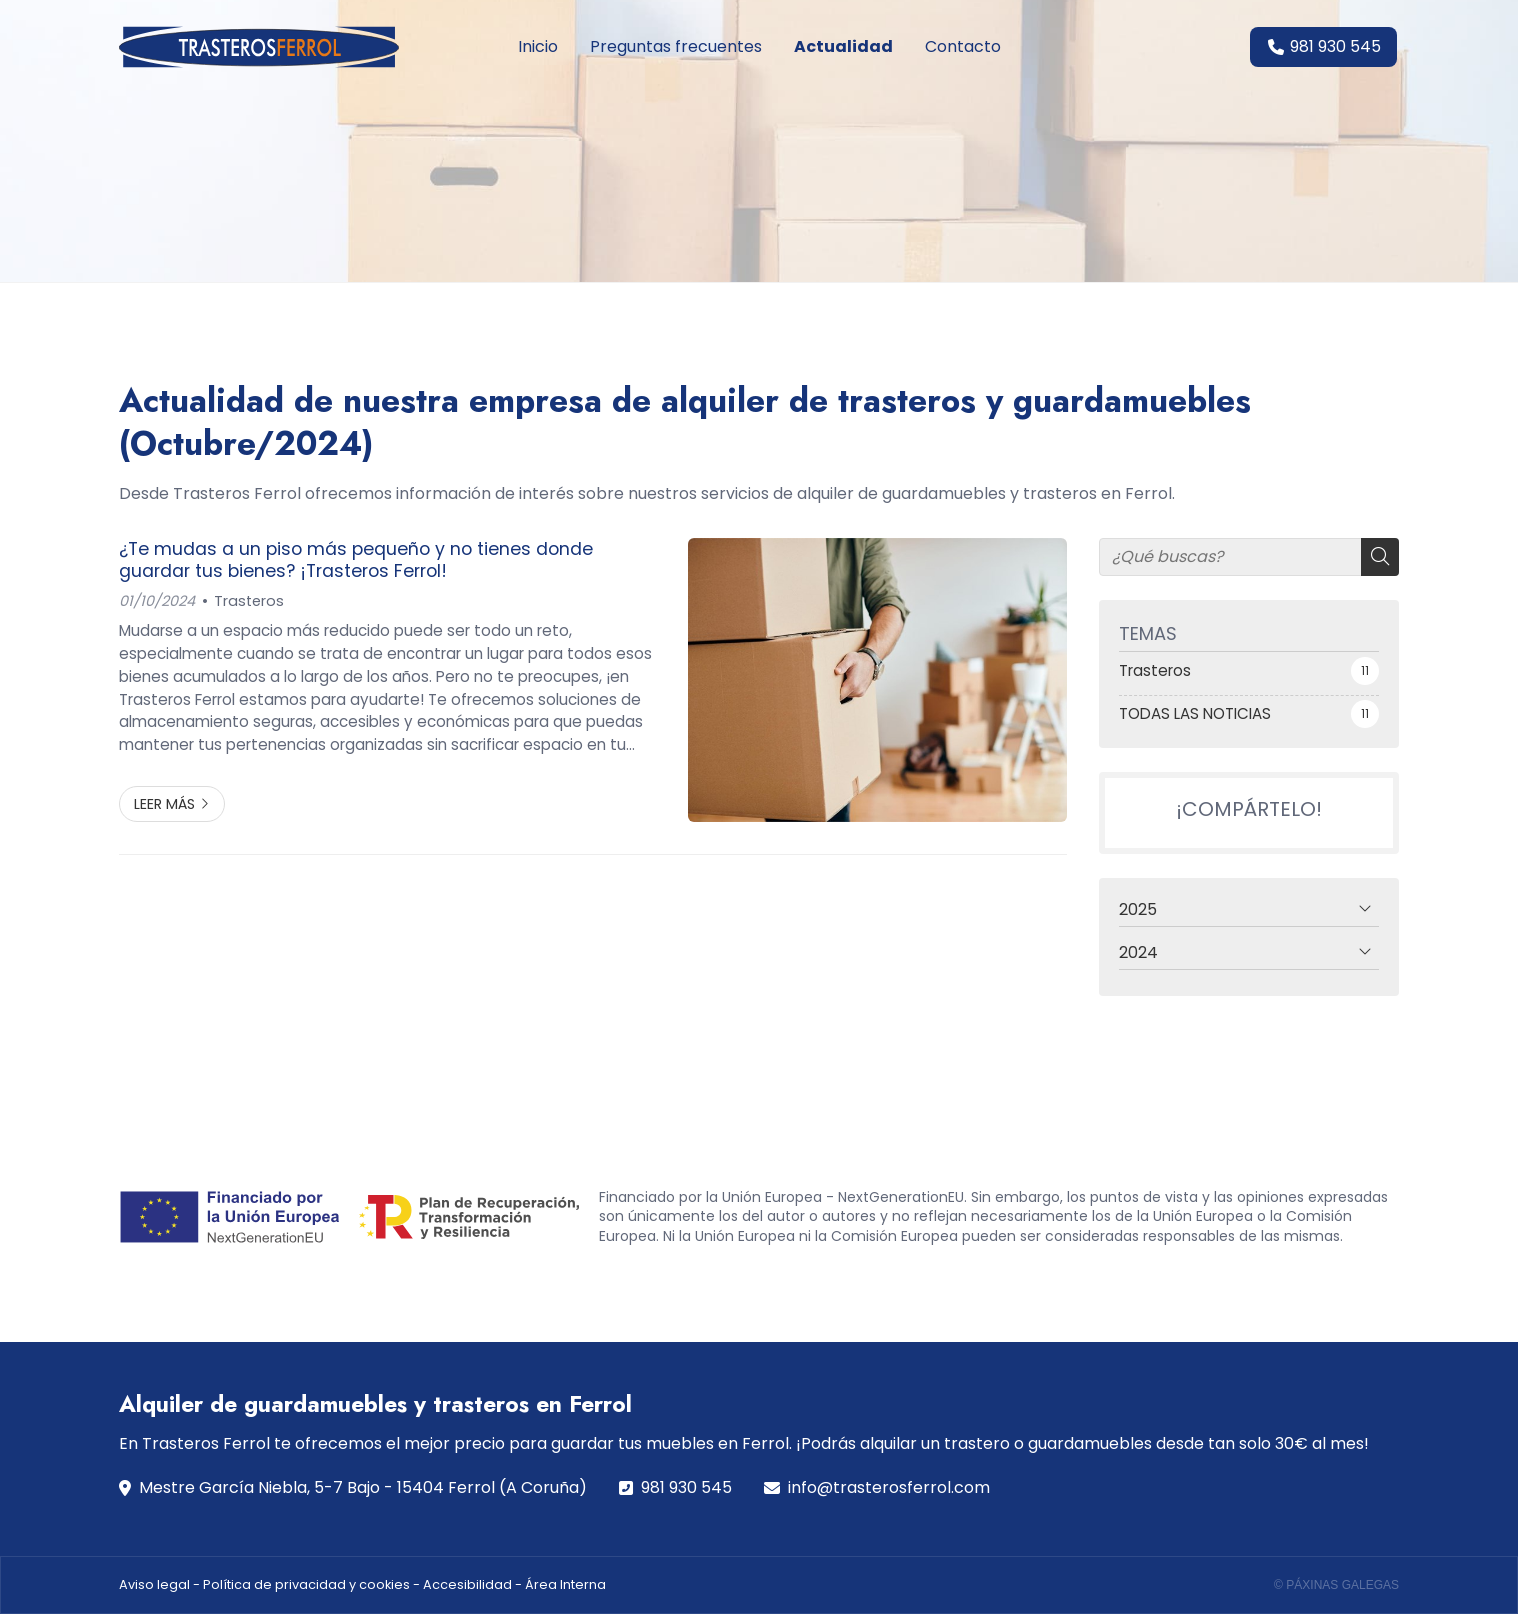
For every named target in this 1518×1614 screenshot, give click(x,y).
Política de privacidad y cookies (306, 1584)
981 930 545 (686, 1487)
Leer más (164, 804)
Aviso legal (154, 1584)
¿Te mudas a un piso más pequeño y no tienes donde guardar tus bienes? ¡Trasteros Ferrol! (356, 560)
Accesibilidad (467, 1584)
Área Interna (565, 1584)
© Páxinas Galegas (1336, 1585)
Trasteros (249, 601)
